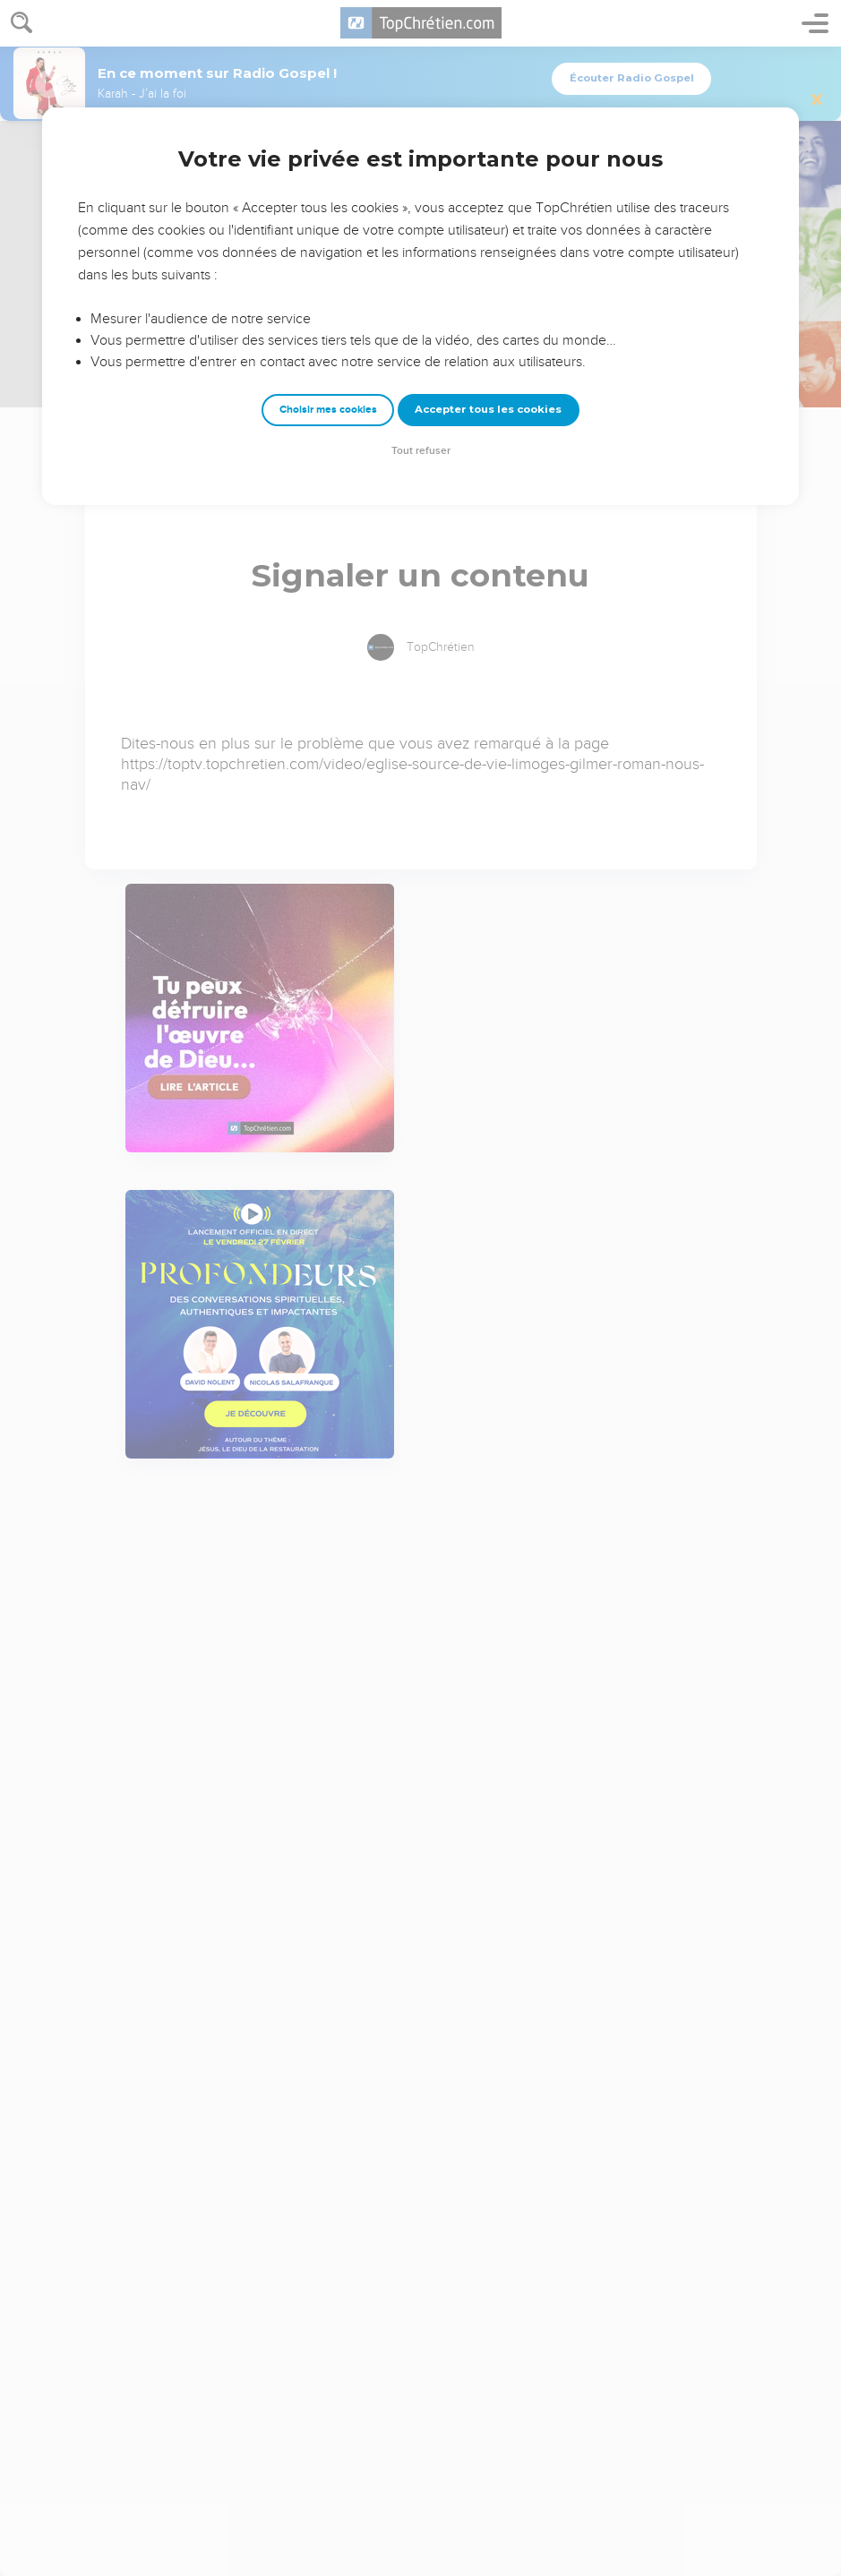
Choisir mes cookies (328, 409)
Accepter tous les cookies (488, 409)
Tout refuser (421, 451)
